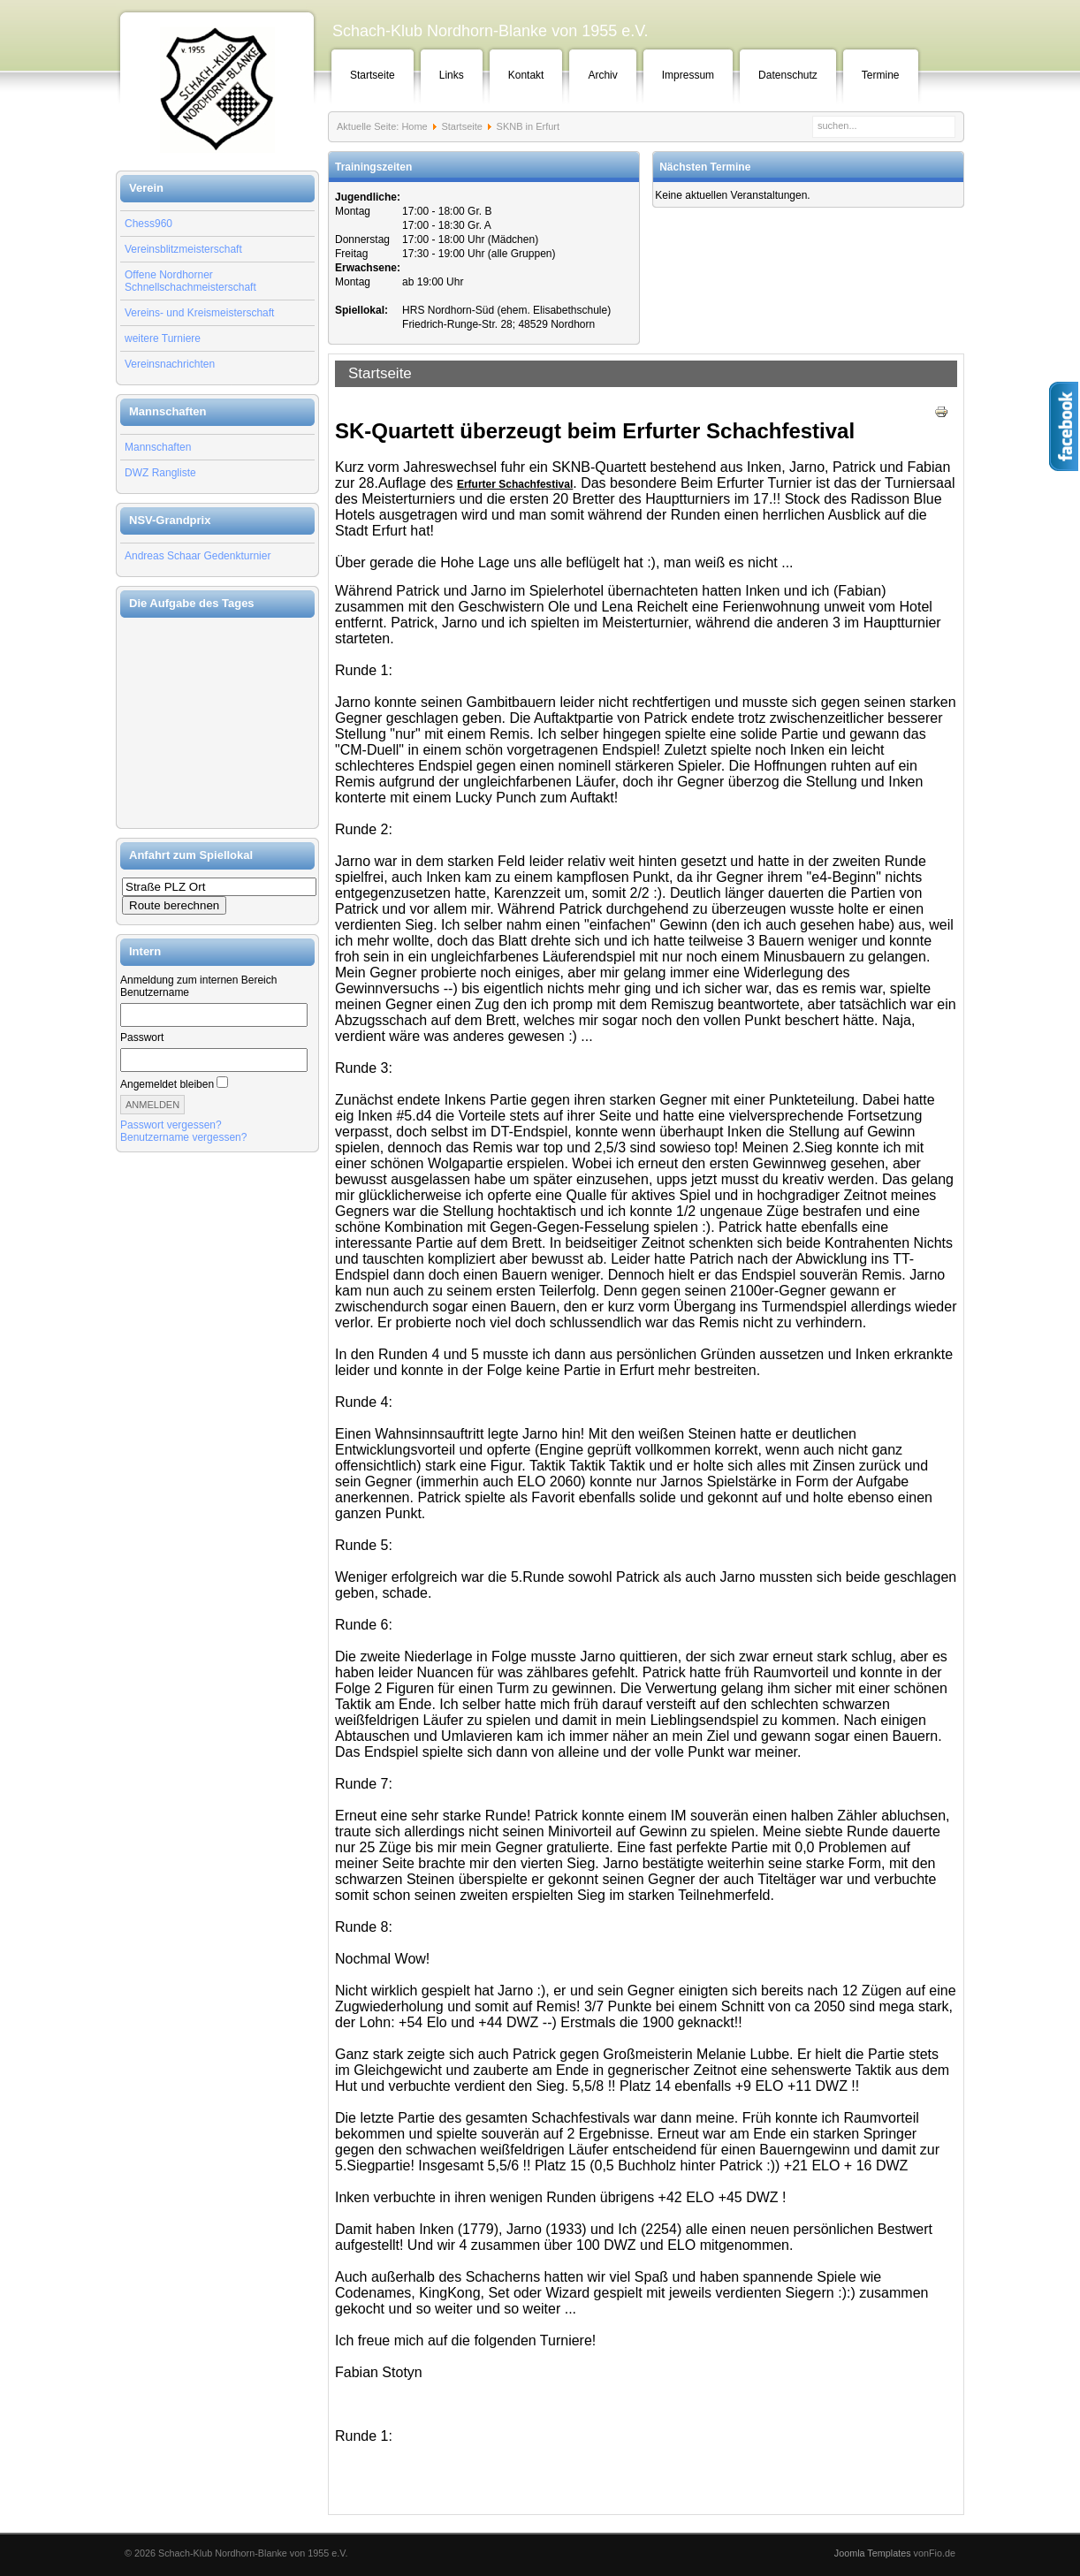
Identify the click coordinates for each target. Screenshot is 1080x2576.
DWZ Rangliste (160, 473)
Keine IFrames (217, 723)
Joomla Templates (872, 2553)
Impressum (688, 75)
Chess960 (148, 223)
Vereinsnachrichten (170, 364)
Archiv (602, 75)
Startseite (372, 75)
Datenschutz (788, 75)
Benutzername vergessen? (183, 1137)
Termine (881, 75)
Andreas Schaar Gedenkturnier (197, 556)
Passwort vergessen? (171, 1125)
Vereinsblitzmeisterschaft (183, 249)
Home (414, 126)
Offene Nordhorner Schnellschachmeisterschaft (190, 281)
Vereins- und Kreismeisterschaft (199, 313)
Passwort (142, 1037)
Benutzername (154, 992)
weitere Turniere (163, 338)
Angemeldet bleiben (167, 1084)
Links (451, 75)
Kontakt (526, 75)
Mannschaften (158, 447)
